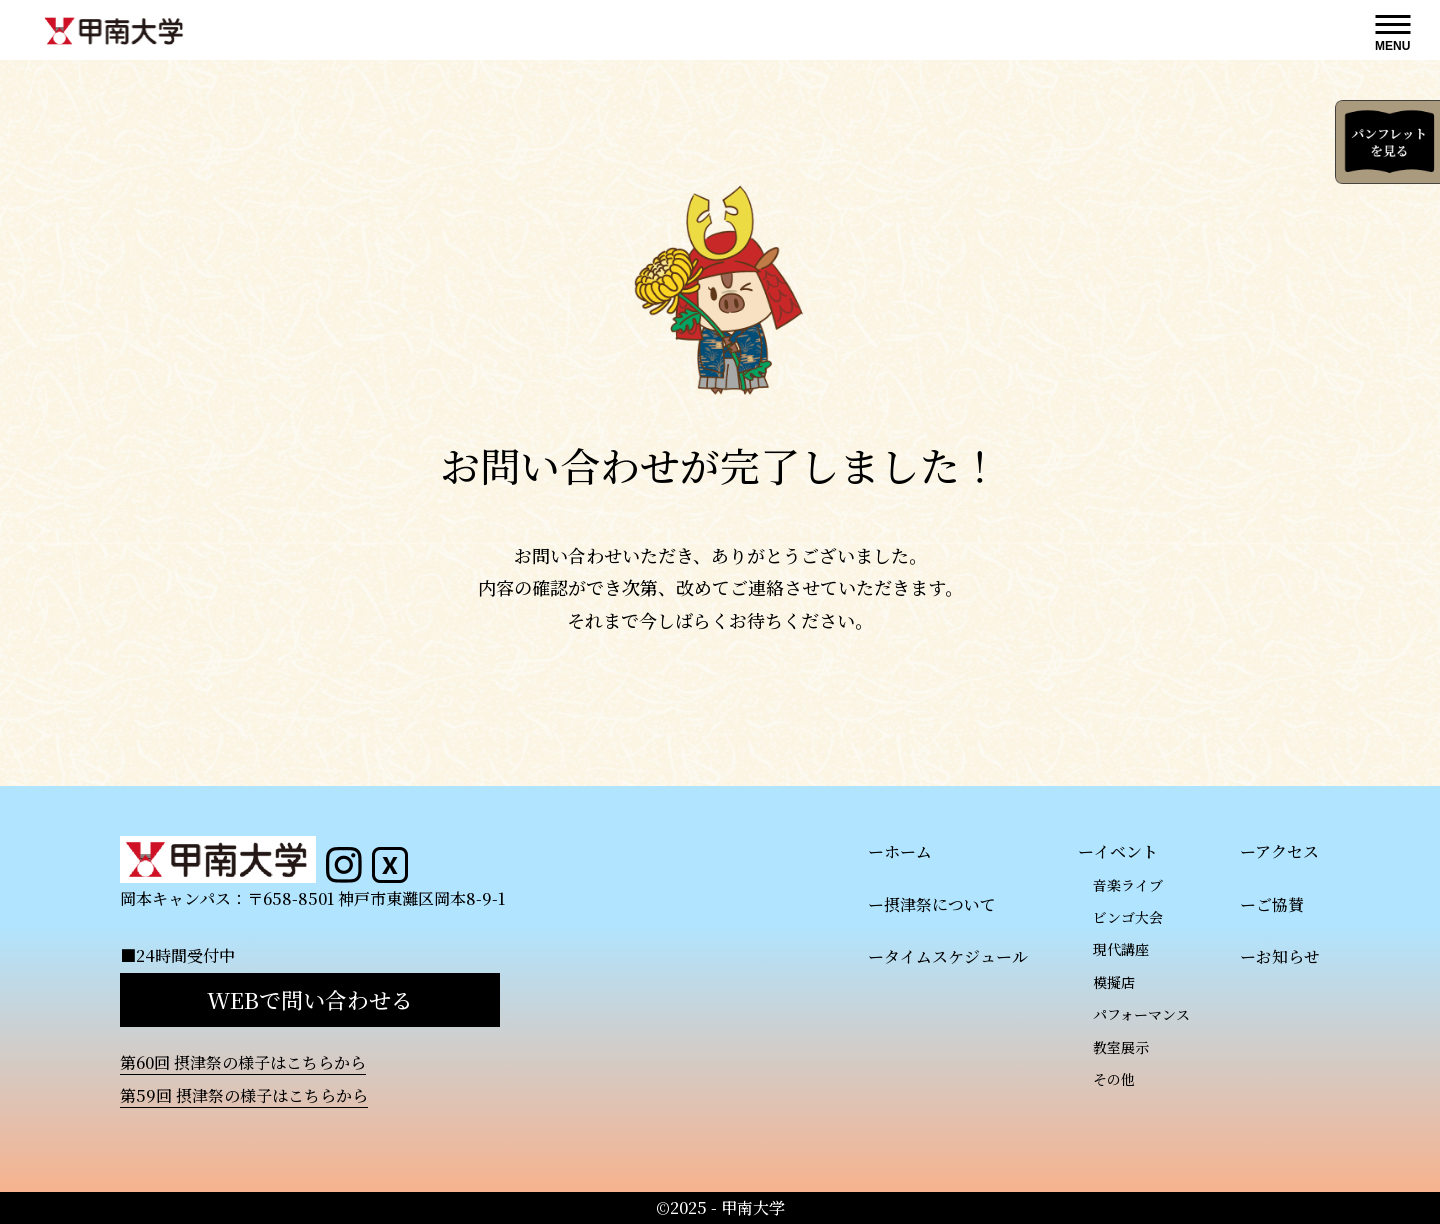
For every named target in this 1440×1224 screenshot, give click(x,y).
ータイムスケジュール (948, 956)
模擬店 (1114, 982)
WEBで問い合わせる (310, 999)
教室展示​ (1121, 1047)
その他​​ (1114, 1079)
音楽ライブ (1128, 885)
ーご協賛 (1272, 904)
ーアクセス (1279, 851)
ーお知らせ (1280, 956)
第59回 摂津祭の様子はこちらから (244, 1095)
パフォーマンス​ (1141, 1014)
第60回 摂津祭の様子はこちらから (243, 1062)
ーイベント (1118, 851)
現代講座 (1121, 949)
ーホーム (900, 851)
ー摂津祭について (932, 904)
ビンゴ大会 (1128, 917)
